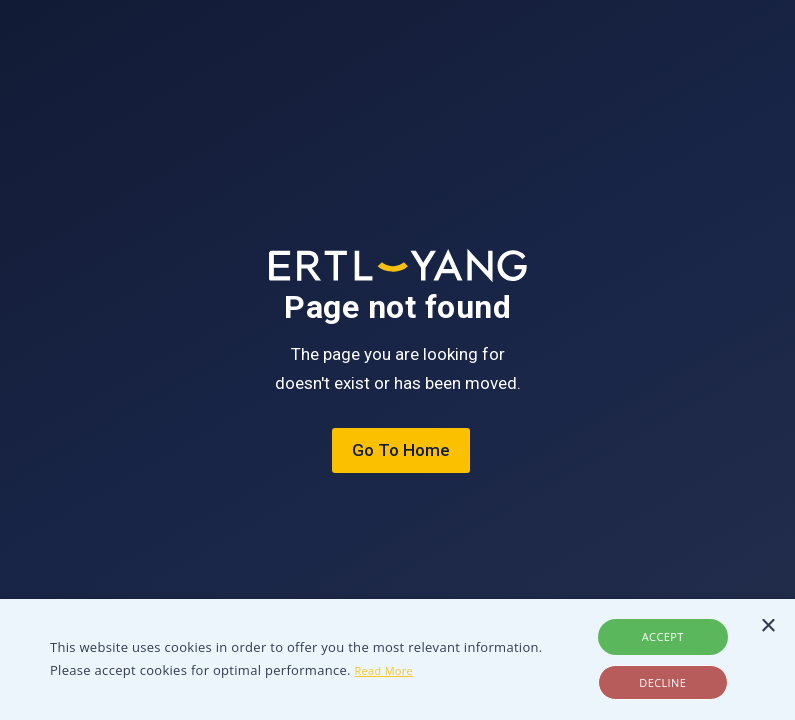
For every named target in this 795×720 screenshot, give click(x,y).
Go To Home (401, 450)
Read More (384, 670)
